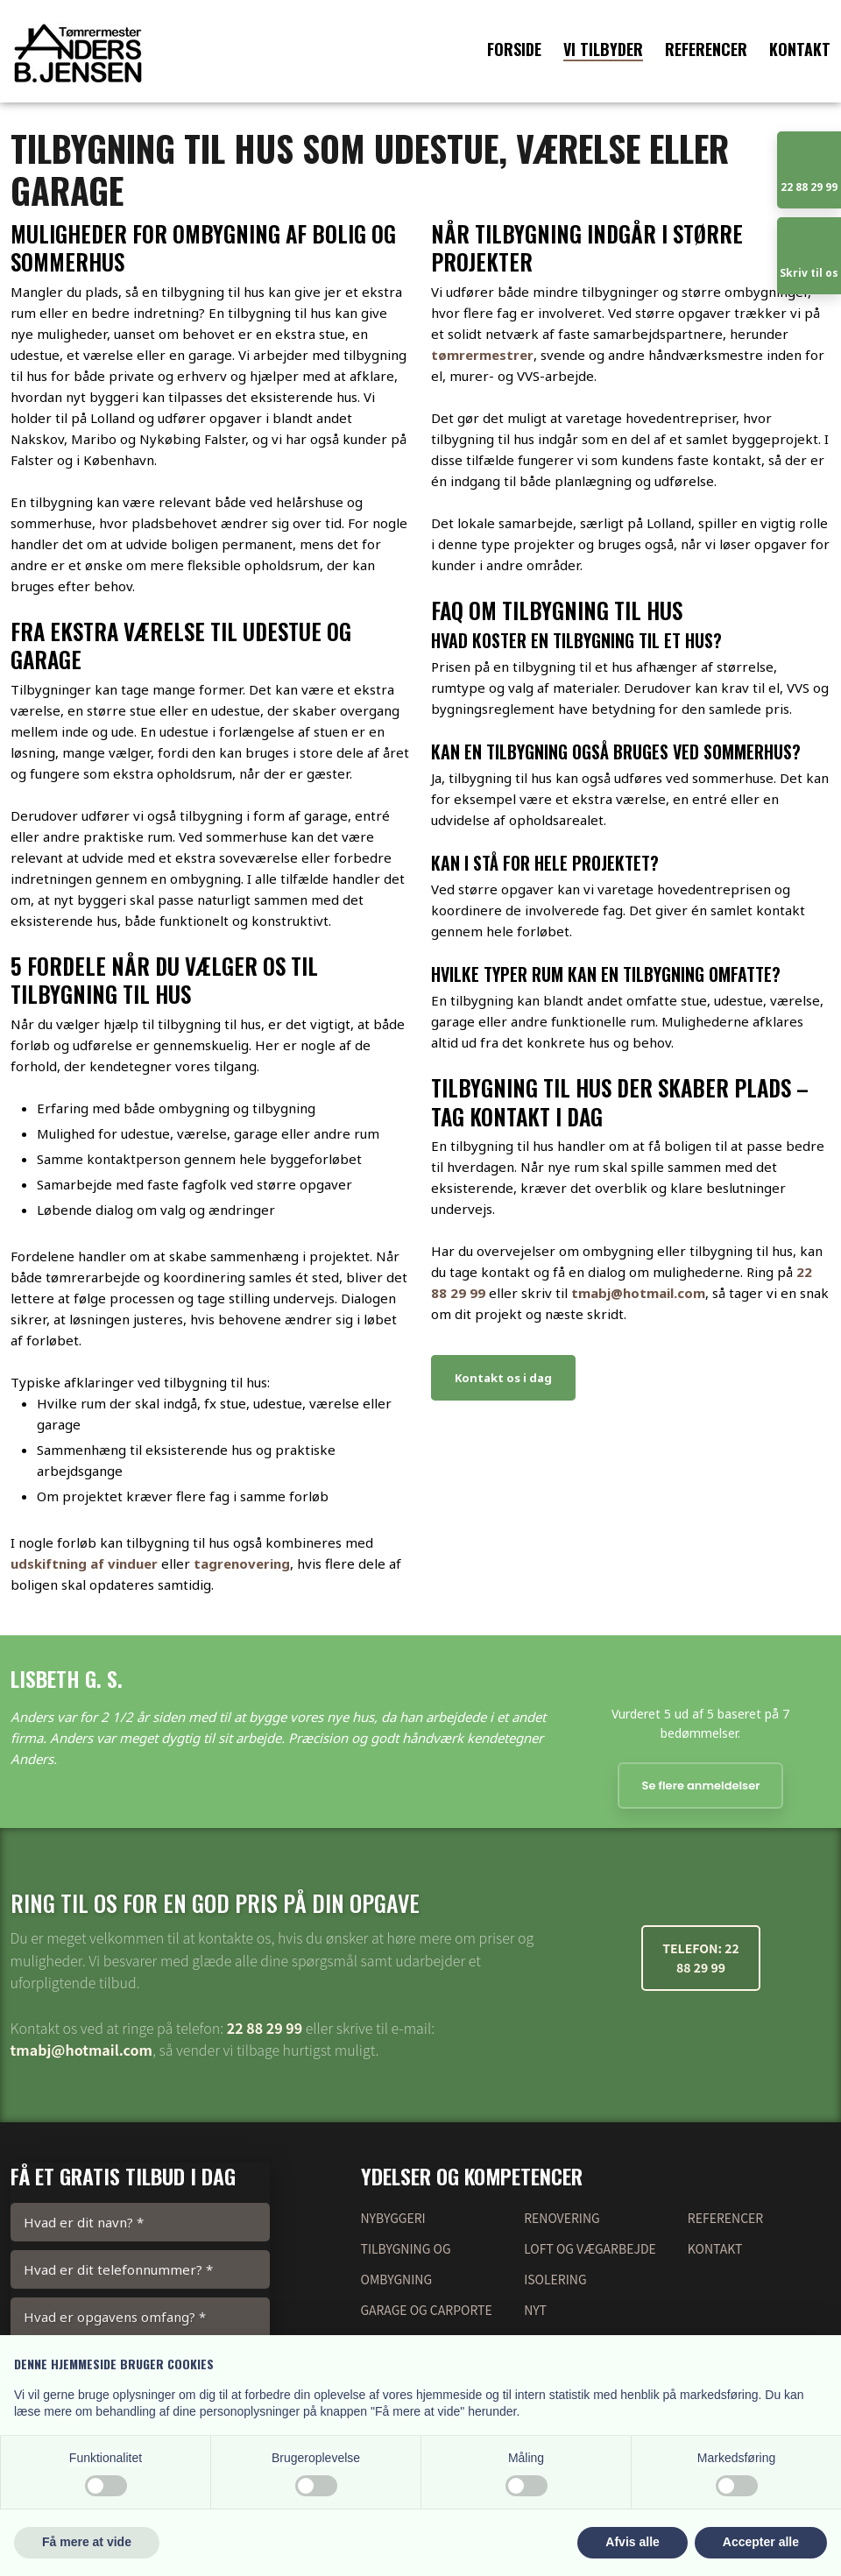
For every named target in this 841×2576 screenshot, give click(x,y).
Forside (514, 49)
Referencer (706, 49)
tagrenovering (242, 1563)
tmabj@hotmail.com (638, 1293)
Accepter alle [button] (761, 2542)
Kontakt (799, 49)
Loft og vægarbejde (590, 2248)
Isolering (555, 2279)
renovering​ (562, 2218)
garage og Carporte (426, 2309)
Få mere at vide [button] (86, 2542)
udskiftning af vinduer (84, 1563)
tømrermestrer (482, 354)
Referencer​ (725, 2218)
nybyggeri (393, 2218)
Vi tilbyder (603, 49)
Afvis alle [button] (632, 2542)
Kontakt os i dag (503, 1378)
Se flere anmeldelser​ (700, 1785)
